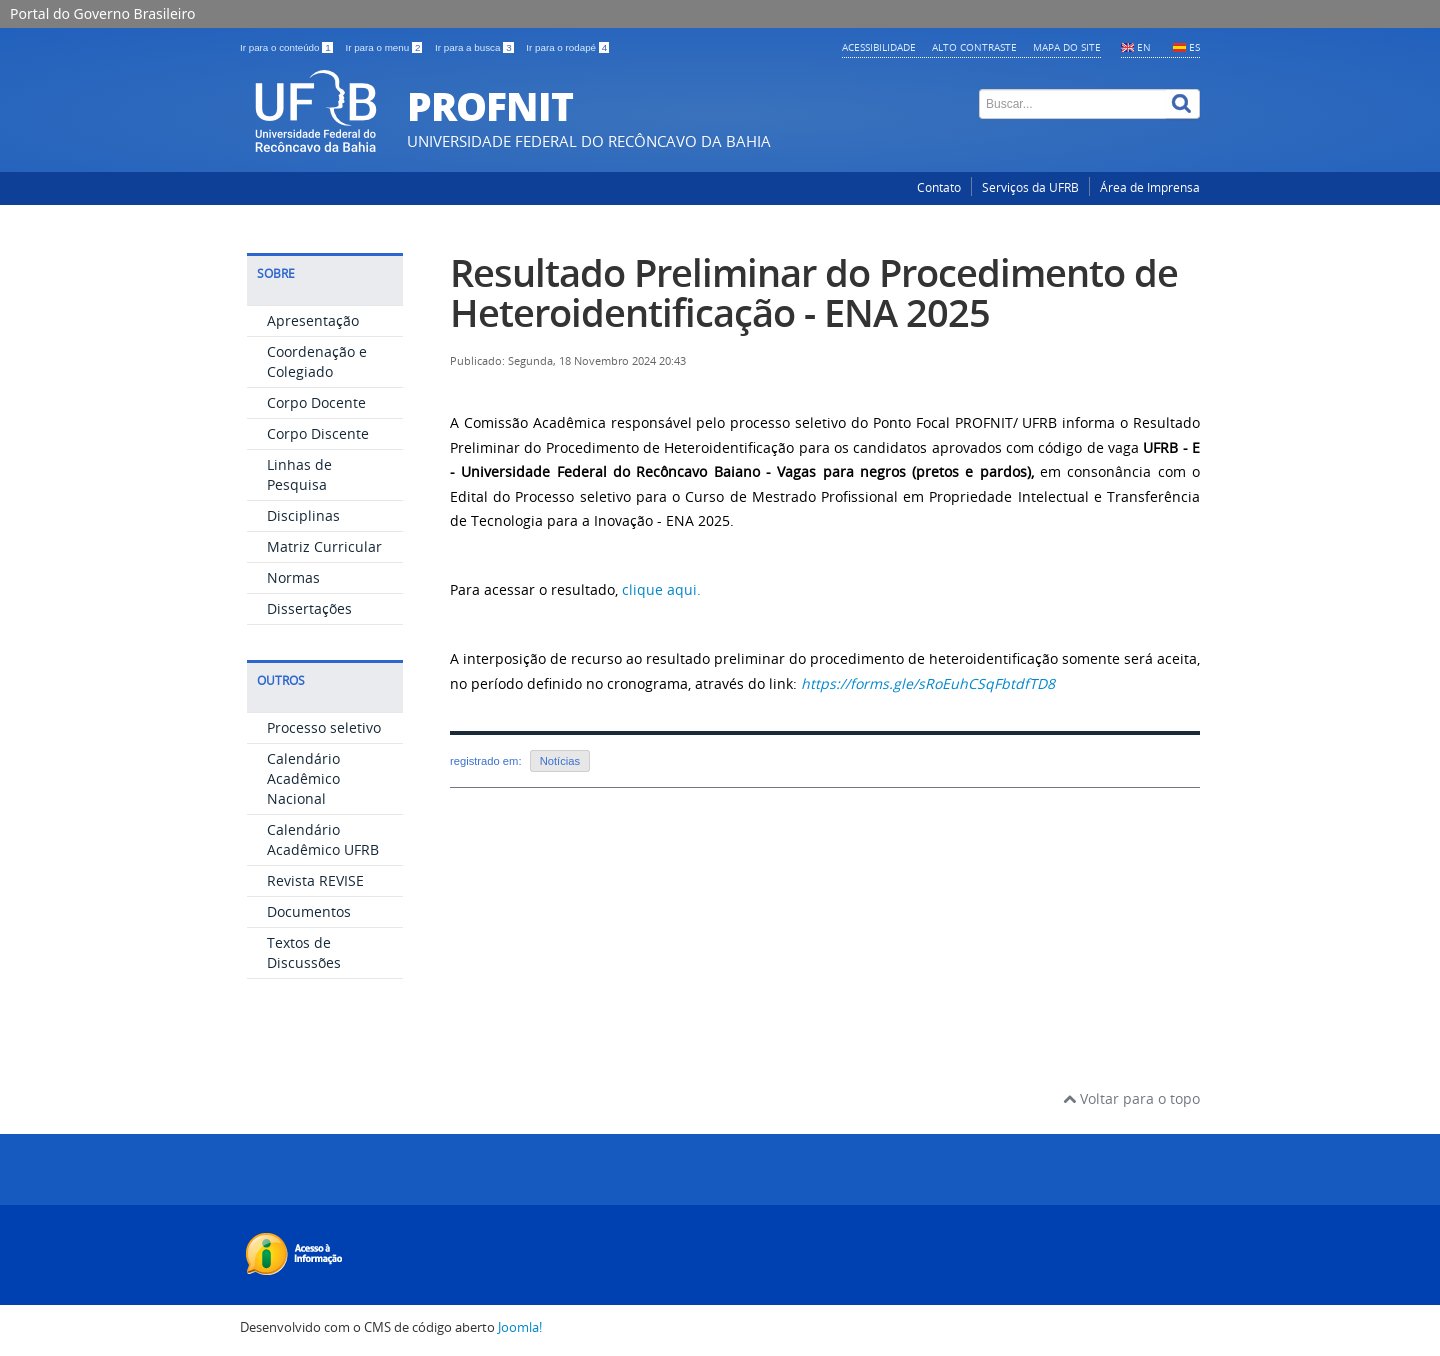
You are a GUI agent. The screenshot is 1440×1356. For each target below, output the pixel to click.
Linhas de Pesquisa (299, 474)
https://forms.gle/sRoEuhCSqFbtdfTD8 (928, 683)
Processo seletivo (324, 727)
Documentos (309, 911)
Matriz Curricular (324, 546)
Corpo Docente (316, 402)
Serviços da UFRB (1030, 187)
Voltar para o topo (1131, 1098)
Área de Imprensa (1150, 187)
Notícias (560, 761)
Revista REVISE (315, 880)
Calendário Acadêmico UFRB (323, 839)
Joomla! (520, 1327)
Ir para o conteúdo (287, 47)
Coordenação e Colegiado (317, 361)
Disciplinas (303, 515)
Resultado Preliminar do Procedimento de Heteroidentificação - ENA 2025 (814, 292)
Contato (939, 187)
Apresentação (313, 320)
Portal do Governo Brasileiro (102, 13)
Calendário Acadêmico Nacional (303, 778)
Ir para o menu (385, 47)
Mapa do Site (1067, 47)
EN (1144, 47)
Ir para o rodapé (567, 47)
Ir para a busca (475, 47)
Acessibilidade (879, 47)
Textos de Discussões (304, 952)
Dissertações (309, 608)
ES (1194, 47)
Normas (293, 577)
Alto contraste (974, 47)
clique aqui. (661, 589)
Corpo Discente (318, 433)
